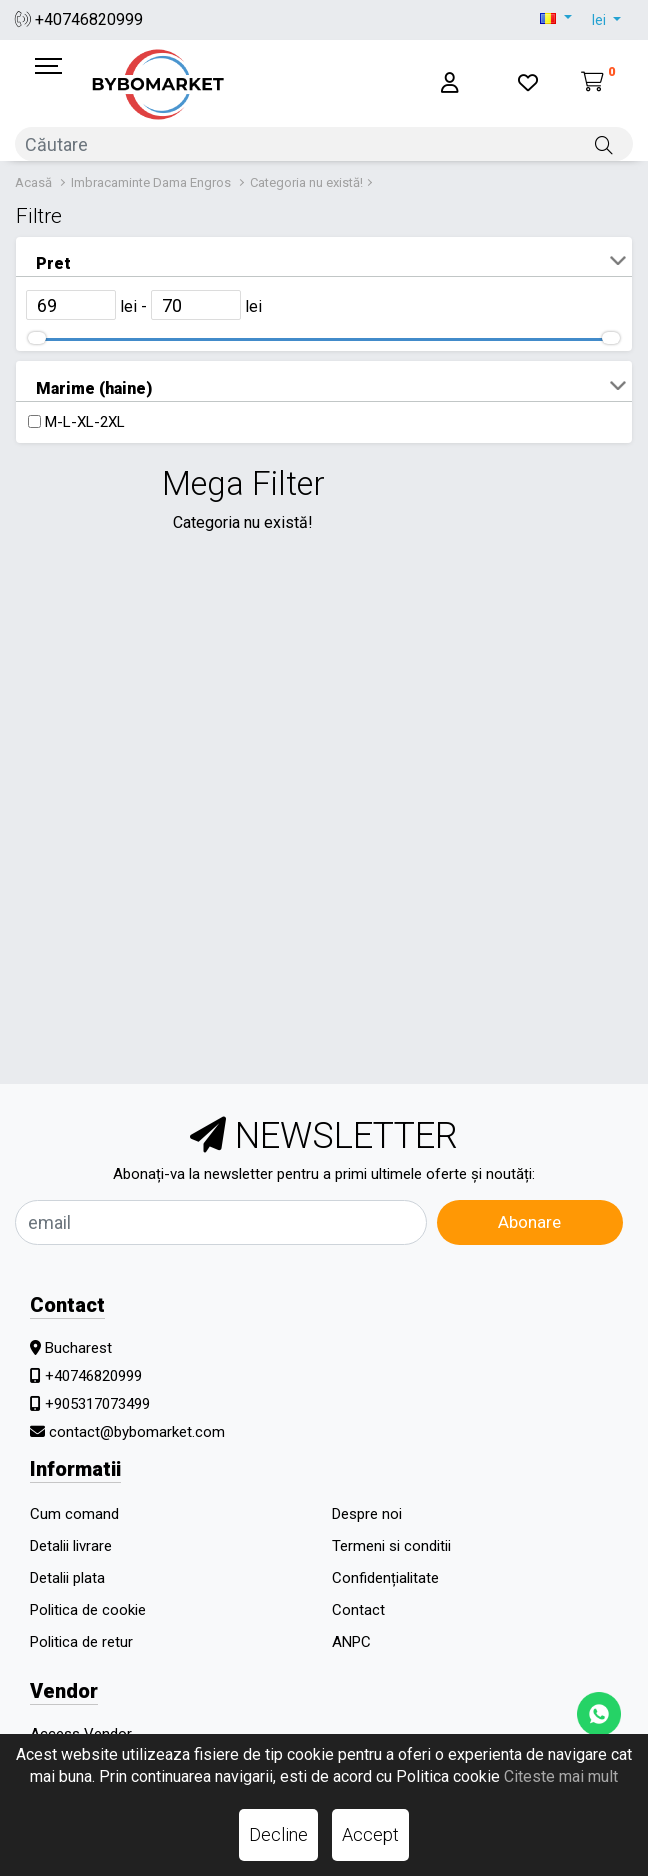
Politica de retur (81, 1642)
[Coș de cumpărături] (598, 83)
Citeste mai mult (561, 1776)
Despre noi (367, 1514)
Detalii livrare (71, 1546)
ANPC (351, 1642)
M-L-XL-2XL (85, 422)
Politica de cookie (88, 1610)
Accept (370, 1834)
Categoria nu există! (306, 182)
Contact (358, 1610)
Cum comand (74, 1514)
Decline (278, 1834)
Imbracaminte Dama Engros (151, 182)
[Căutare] (604, 144)
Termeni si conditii (391, 1546)
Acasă (33, 182)
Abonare (529, 1222)
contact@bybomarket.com (137, 1432)
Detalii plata (67, 1578)
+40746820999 (79, 19)
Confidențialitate (385, 1578)
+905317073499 (97, 1404)
